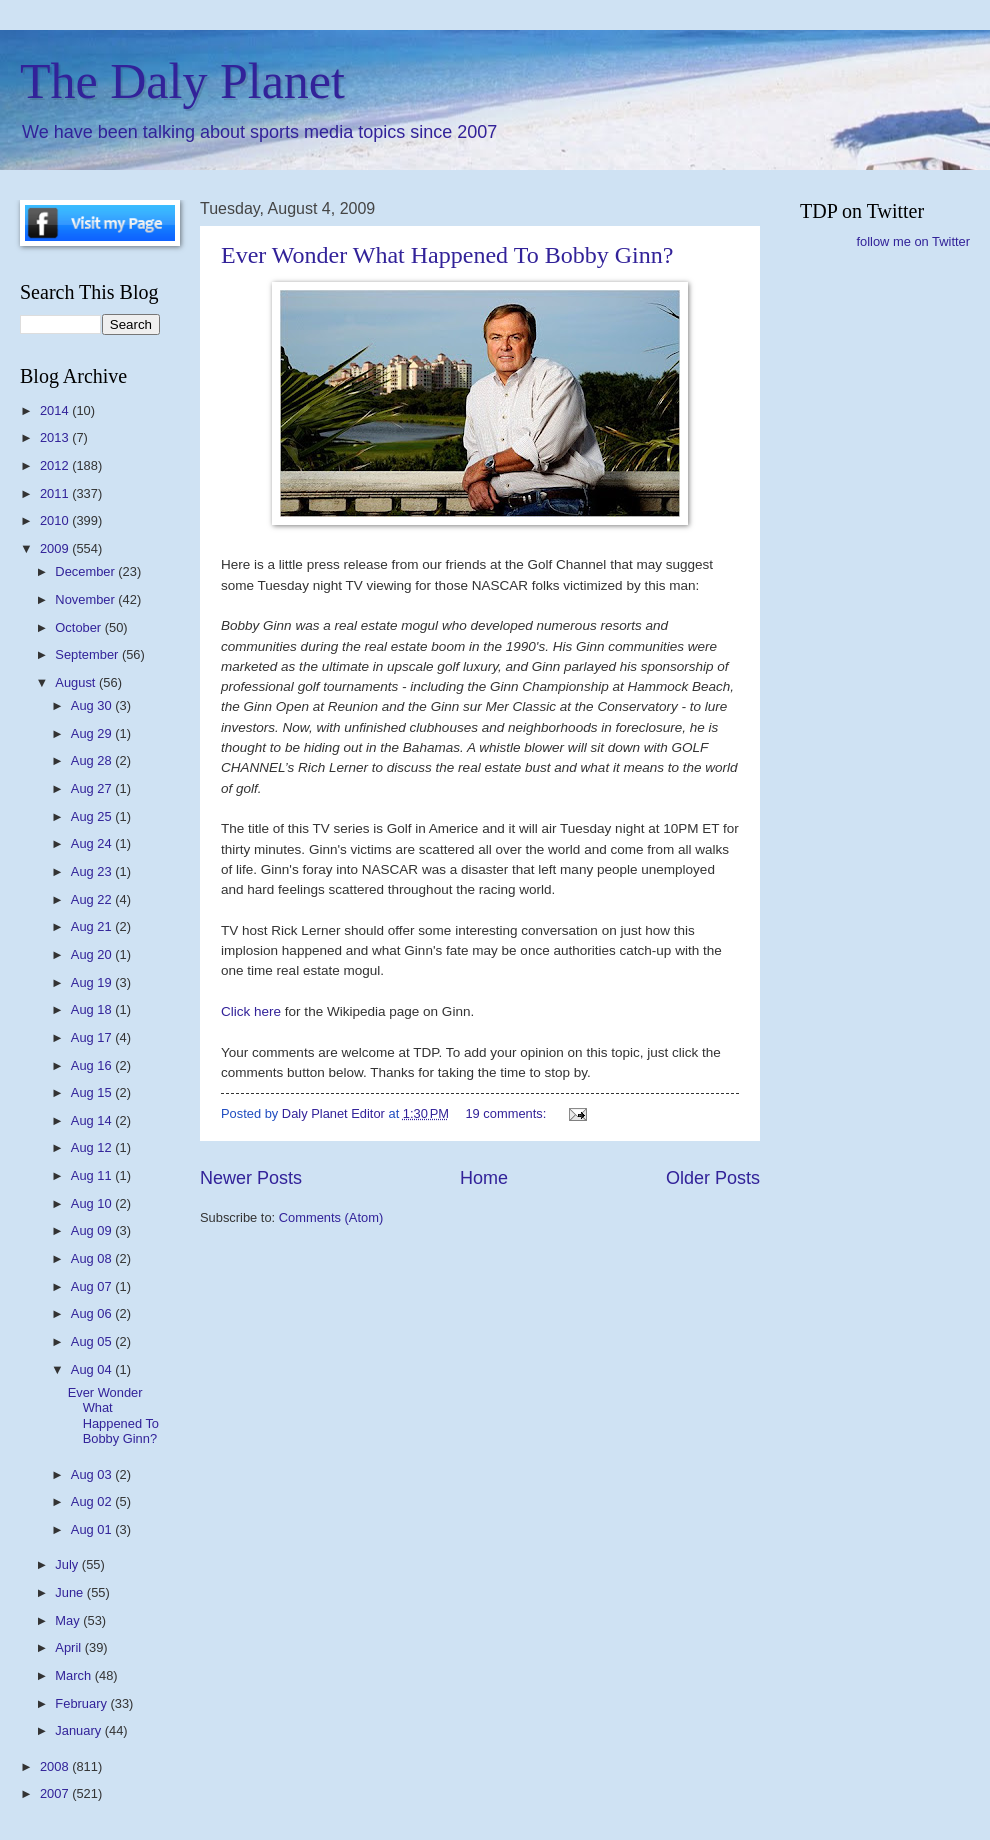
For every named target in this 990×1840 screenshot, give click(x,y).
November (86, 599)
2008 (56, 1766)
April (69, 1647)
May (69, 1620)
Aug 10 (93, 1203)
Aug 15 (93, 1092)
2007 (56, 1793)
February (82, 1703)
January (79, 1730)
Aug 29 (93, 733)
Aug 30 (93, 705)
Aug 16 (93, 1065)
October (79, 627)
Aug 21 (93, 926)
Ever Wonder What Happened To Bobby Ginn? (447, 255)
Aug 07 (93, 1286)
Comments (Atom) (331, 1217)
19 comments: (507, 1113)
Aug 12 (93, 1147)
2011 (56, 493)
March (74, 1675)
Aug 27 (93, 788)
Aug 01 (93, 1529)
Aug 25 (93, 816)
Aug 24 (93, 843)
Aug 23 (93, 871)
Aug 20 (93, 954)
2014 (56, 410)
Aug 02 (93, 1501)
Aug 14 (93, 1120)
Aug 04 (93, 1369)
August (77, 682)
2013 (56, 437)
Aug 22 (93, 899)
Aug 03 (93, 1474)
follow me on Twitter (913, 241)
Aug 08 (93, 1258)
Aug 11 (93, 1175)
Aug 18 (93, 1009)
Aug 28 (93, 760)
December (86, 571)
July (68, 1564)
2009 (56, 548)
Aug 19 (93, 982)
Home (484, 1178)
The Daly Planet (182, 81)
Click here (253, 1011)
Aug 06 (93, 1313)
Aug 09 (93, 1230)
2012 (56, 465)
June (71, 1592)
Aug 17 (93, 1037)
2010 (56, 520)
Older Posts (713, 1178)
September (88, 654)
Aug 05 (93, 1341)
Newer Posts (251, 1178)
